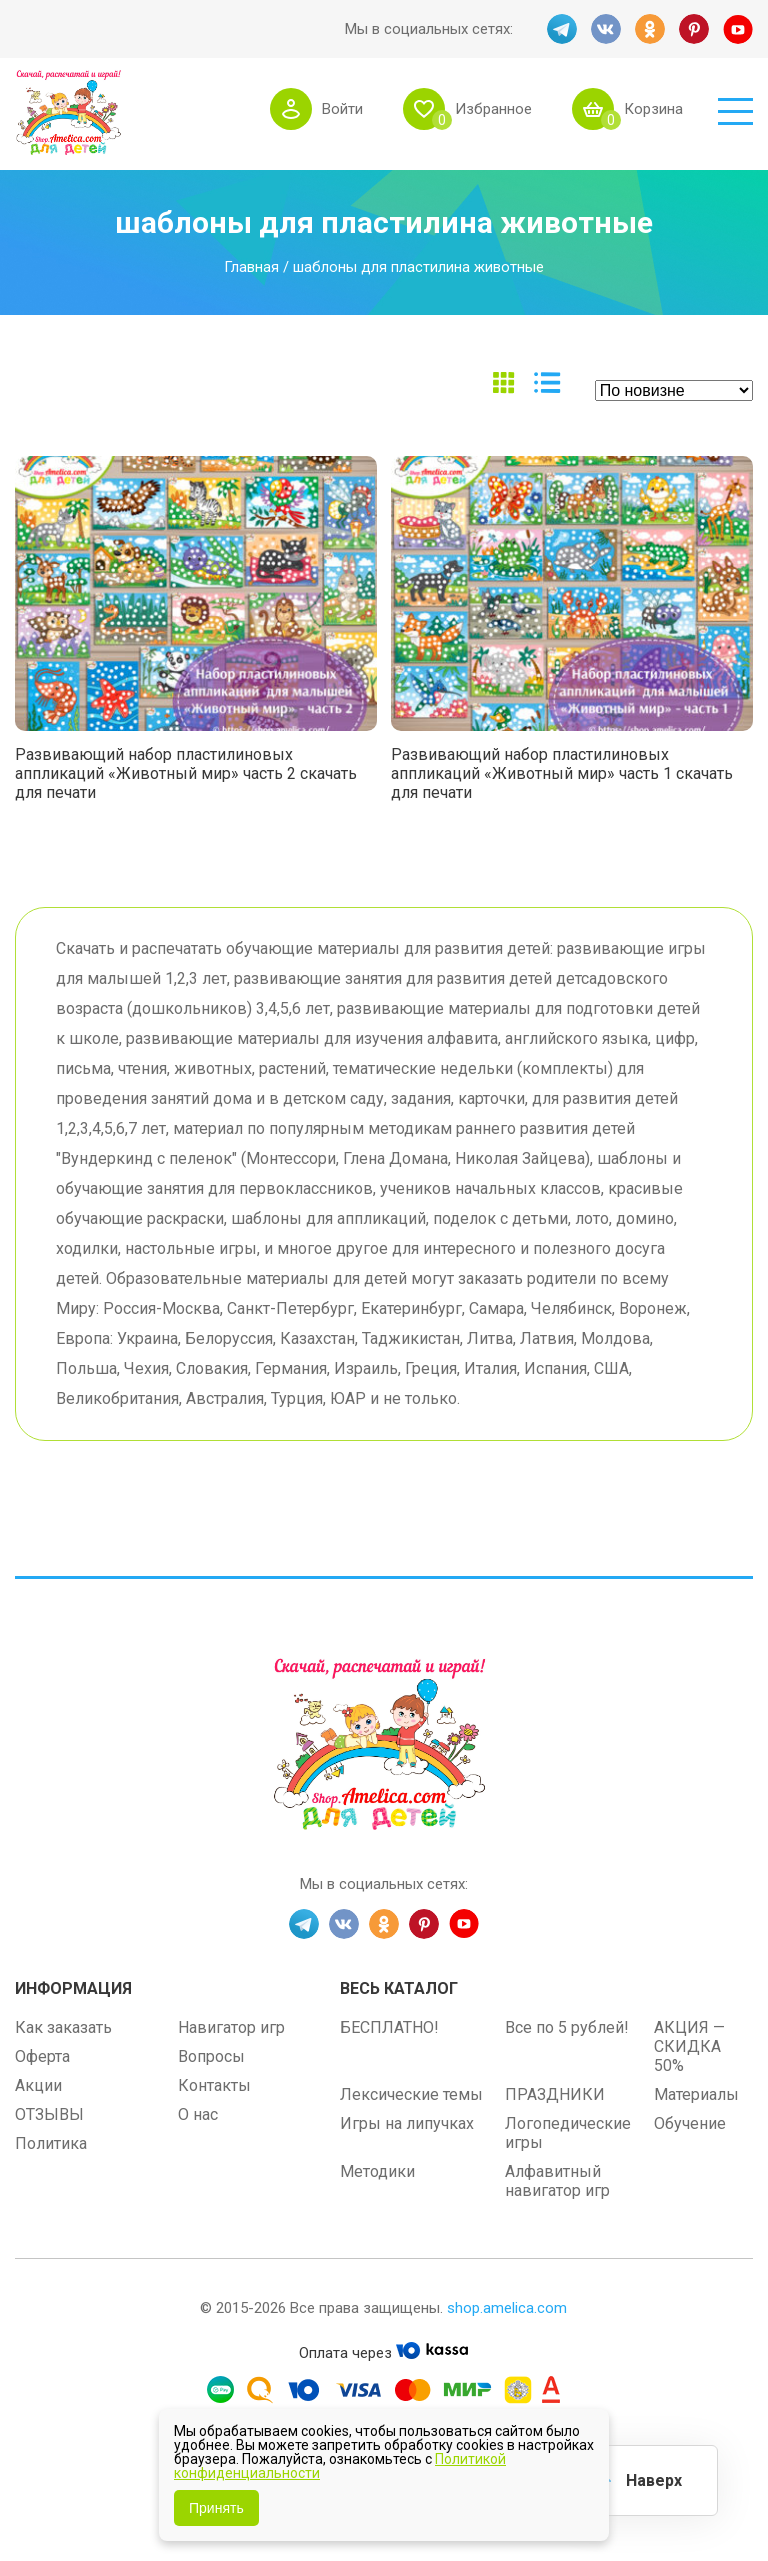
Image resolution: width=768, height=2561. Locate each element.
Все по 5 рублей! (567, 2027)
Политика (51, 2143)
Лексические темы (411, 2094)
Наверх (654, 2480)
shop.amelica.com (507, 2308)
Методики (377, 2171)
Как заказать (63, 2027)
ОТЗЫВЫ (49, 2114)
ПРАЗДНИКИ (555, 2094)
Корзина (653, 109)
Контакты (214, 2085)
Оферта (42, 2056)
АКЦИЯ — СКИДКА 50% (689, 2046)
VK (606, 29)
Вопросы (211, 2056)
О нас (198, 2114)
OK (650, 29)
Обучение (690, 2123)
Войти (342, 109)
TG (562, 29)
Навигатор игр (231, 2027)
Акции (38, 2085)
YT (738, 29)
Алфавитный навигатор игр (557, 2181)
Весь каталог (399, 1988)
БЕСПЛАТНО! (389, 2027)
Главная (251, 267)
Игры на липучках (407, 2123)
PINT (694, 29)
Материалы (696, 2094)
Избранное (493, 109)
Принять (216, 2508)
